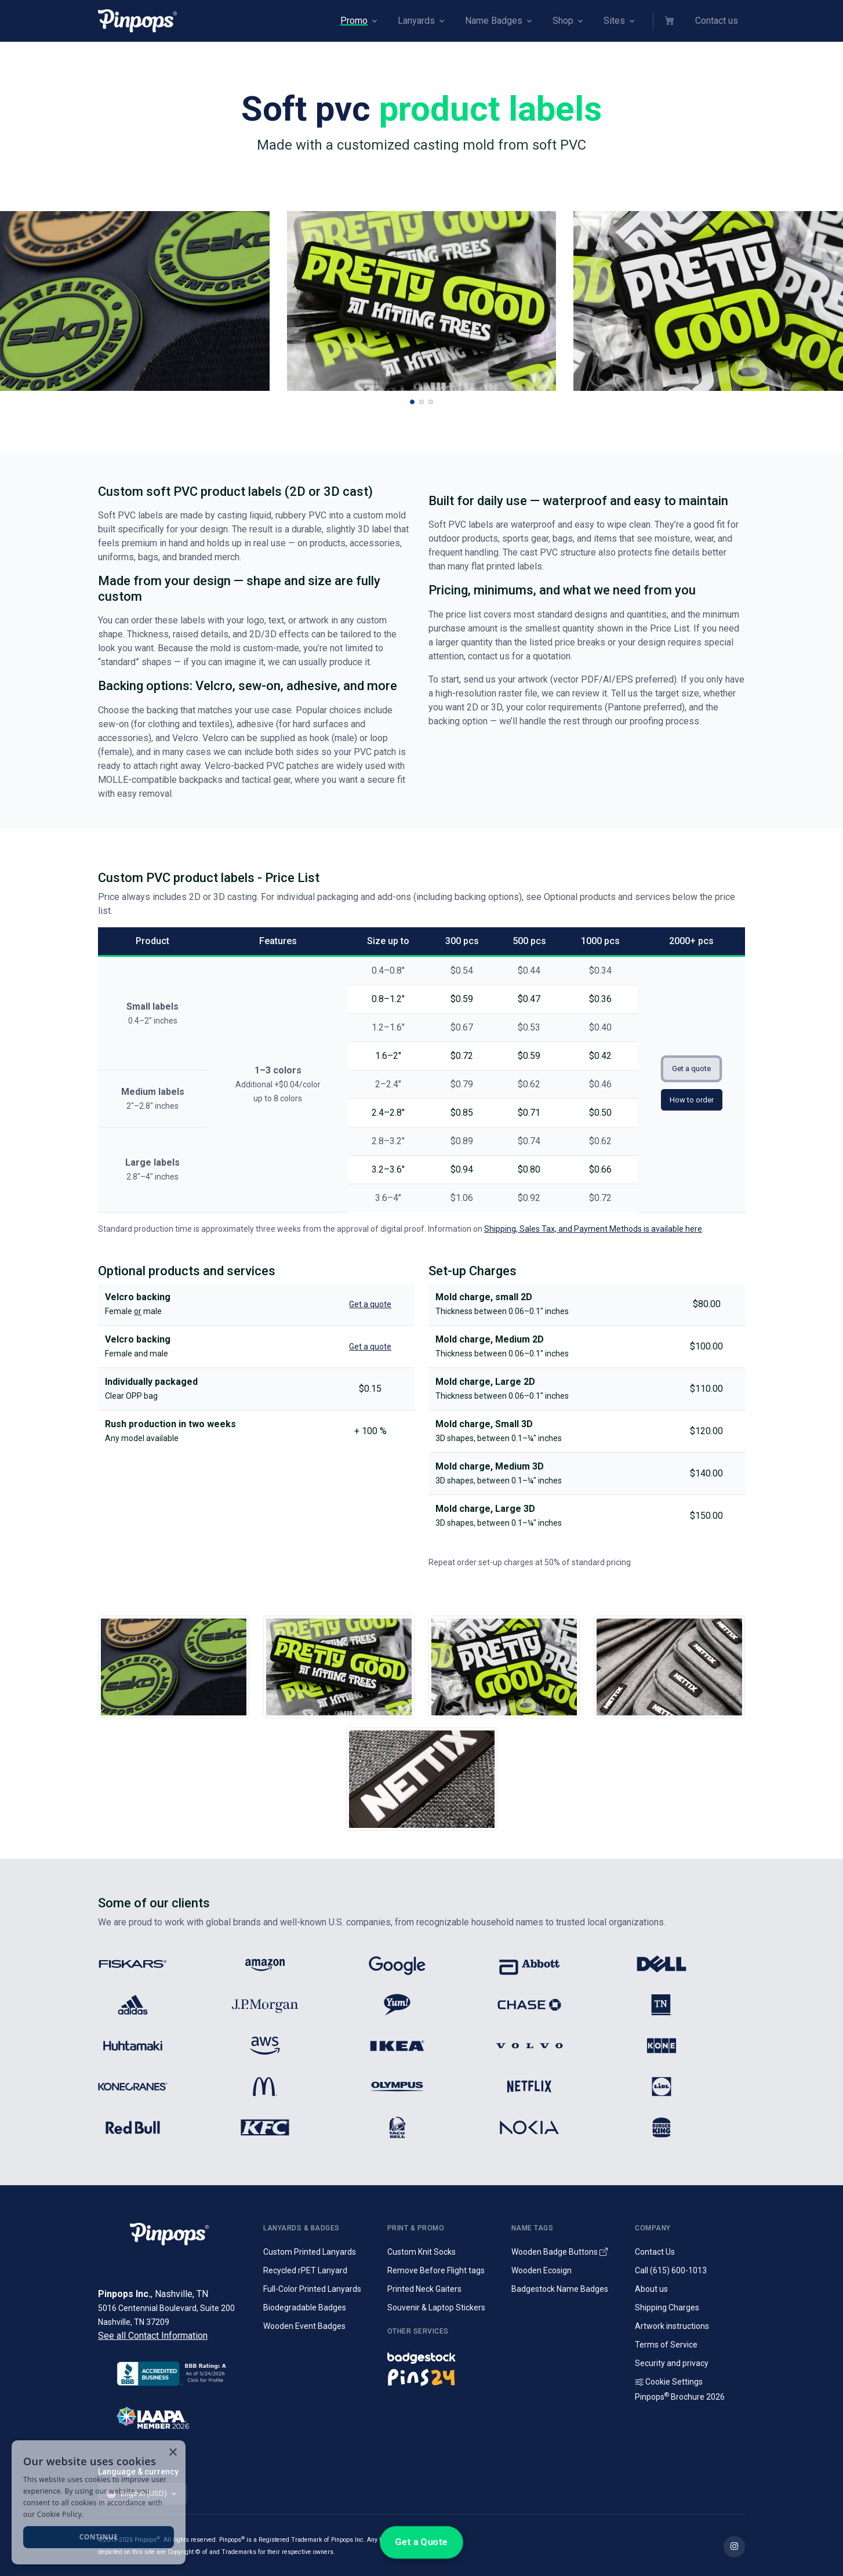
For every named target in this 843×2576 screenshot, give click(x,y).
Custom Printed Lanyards (309, 2251)
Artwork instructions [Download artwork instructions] (672, 2326)
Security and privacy (671, 2363)
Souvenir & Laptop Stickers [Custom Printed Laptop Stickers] (436, 2307)
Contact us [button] (716, 20)
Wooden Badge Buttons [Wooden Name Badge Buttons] (559, 2251)
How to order (692, 1099)
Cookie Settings (669, 2381)
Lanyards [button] (416, 20)
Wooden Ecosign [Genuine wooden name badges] (541, 2270)
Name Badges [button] (493, 20)
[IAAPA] (174, 2415)
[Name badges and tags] (442, 2355)
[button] (671, 21)
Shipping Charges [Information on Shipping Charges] (667, 2307)
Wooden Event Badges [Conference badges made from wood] (304, 2326)
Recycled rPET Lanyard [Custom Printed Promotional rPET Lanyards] (305, 2270)
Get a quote (691, 1068)
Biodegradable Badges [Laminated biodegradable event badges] (304, 2307)
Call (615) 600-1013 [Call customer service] (671, 2270)
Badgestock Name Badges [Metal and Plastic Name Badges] (559, 2289)
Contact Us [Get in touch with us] (655, 2251)
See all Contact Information (153, 2335)
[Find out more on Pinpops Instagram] (734, 2546)
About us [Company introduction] (651, 2289)
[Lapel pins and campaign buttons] (442, 2376)
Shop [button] (563, 20)
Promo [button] (354, 20)
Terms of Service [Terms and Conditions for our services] (666, 2344)
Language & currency (138, 2471)
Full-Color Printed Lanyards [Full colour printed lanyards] (312, 2289)
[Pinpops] (137, 20)
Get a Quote (421, 2542)
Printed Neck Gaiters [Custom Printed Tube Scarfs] (424, 2289)
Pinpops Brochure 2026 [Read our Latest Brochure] (680, 2396)
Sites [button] (614, 20)
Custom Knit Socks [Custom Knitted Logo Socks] (421, 2251)
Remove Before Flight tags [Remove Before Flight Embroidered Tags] (436, 2270)
